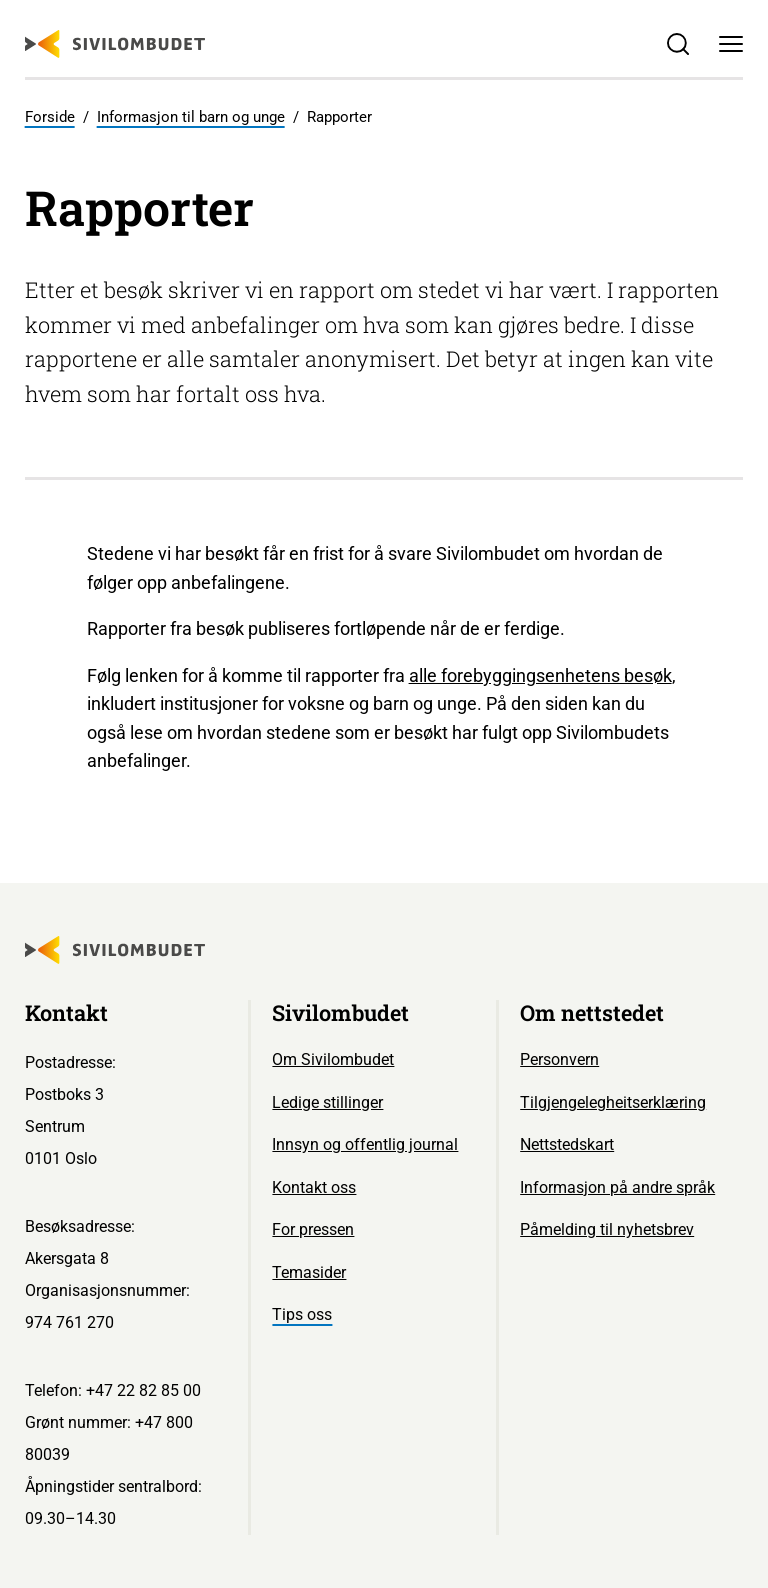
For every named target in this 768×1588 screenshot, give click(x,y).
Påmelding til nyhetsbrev (607, 1229)
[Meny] (731, 44)
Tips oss (302, 1314)
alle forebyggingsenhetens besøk (540, 675)
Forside (50, 117)
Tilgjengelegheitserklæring (613, 1102)
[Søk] (677, 44)
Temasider (309, 1272)
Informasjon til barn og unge (191, 117)
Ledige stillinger (327, 1102)
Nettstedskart (567, 1144)
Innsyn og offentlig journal (365, 1144)
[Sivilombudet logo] (115, 44)
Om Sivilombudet (333, 1059)
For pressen (313, 1229)
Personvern (559, 1059)
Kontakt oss (314, 1187)
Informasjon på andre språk (617, 1187)
